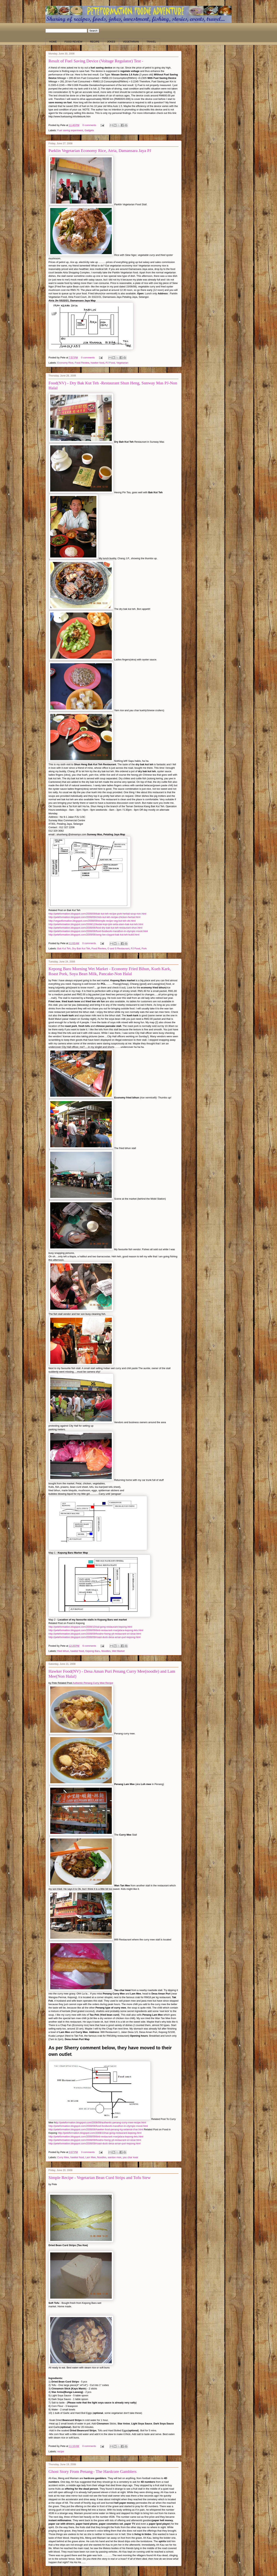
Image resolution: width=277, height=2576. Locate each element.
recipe (60, 2451)
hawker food (97, 362)
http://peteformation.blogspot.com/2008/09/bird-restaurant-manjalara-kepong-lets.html (95, 1630)
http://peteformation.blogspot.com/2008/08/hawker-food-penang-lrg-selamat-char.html (95, 2129)
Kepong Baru (92, 1651)
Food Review (82, 362)
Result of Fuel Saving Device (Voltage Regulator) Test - (95, 60)
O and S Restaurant (118, 948)
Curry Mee (63, 2157)
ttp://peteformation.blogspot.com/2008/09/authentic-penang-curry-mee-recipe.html (100, 2122)
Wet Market (118, 1651)
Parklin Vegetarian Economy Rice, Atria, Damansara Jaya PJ (99, 150)
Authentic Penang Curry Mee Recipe (93, 1682)
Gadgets (89, 130)
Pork (144, 948)
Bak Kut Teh (64, 948)
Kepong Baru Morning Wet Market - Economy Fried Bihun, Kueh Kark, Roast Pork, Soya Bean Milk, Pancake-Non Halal (109, 971)
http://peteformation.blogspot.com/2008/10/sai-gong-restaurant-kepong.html (90, 1626)
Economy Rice (65, 362)
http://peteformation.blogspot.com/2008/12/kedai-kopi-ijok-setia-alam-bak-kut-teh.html (95, 924)
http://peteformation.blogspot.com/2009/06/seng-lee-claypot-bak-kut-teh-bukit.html (93, 934)
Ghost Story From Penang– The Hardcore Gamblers (92, 2471)
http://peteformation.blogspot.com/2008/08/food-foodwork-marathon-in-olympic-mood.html (98, 931)
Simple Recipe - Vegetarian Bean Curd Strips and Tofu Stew (99, 2177)
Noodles (106, 1651)
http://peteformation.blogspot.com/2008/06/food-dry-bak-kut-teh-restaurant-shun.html (95, 927)
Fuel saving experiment (70, 130)
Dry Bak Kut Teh (81, 948)
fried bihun (63, 1651)
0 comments (89, 125)
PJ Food (110, 362)
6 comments (89, 1645)
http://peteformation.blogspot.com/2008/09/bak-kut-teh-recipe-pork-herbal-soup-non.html (97, 913)
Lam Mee (90, 2157)
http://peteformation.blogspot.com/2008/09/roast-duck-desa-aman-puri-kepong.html (94, 1637)
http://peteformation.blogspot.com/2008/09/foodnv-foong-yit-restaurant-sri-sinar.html (94, 1633)
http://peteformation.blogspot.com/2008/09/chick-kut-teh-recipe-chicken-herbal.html (94, 917)
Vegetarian (122, 362)
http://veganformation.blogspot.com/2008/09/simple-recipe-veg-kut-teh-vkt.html (92, 920)
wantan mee (114, 2157)
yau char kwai (130, 2157)
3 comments (88, 2152)
